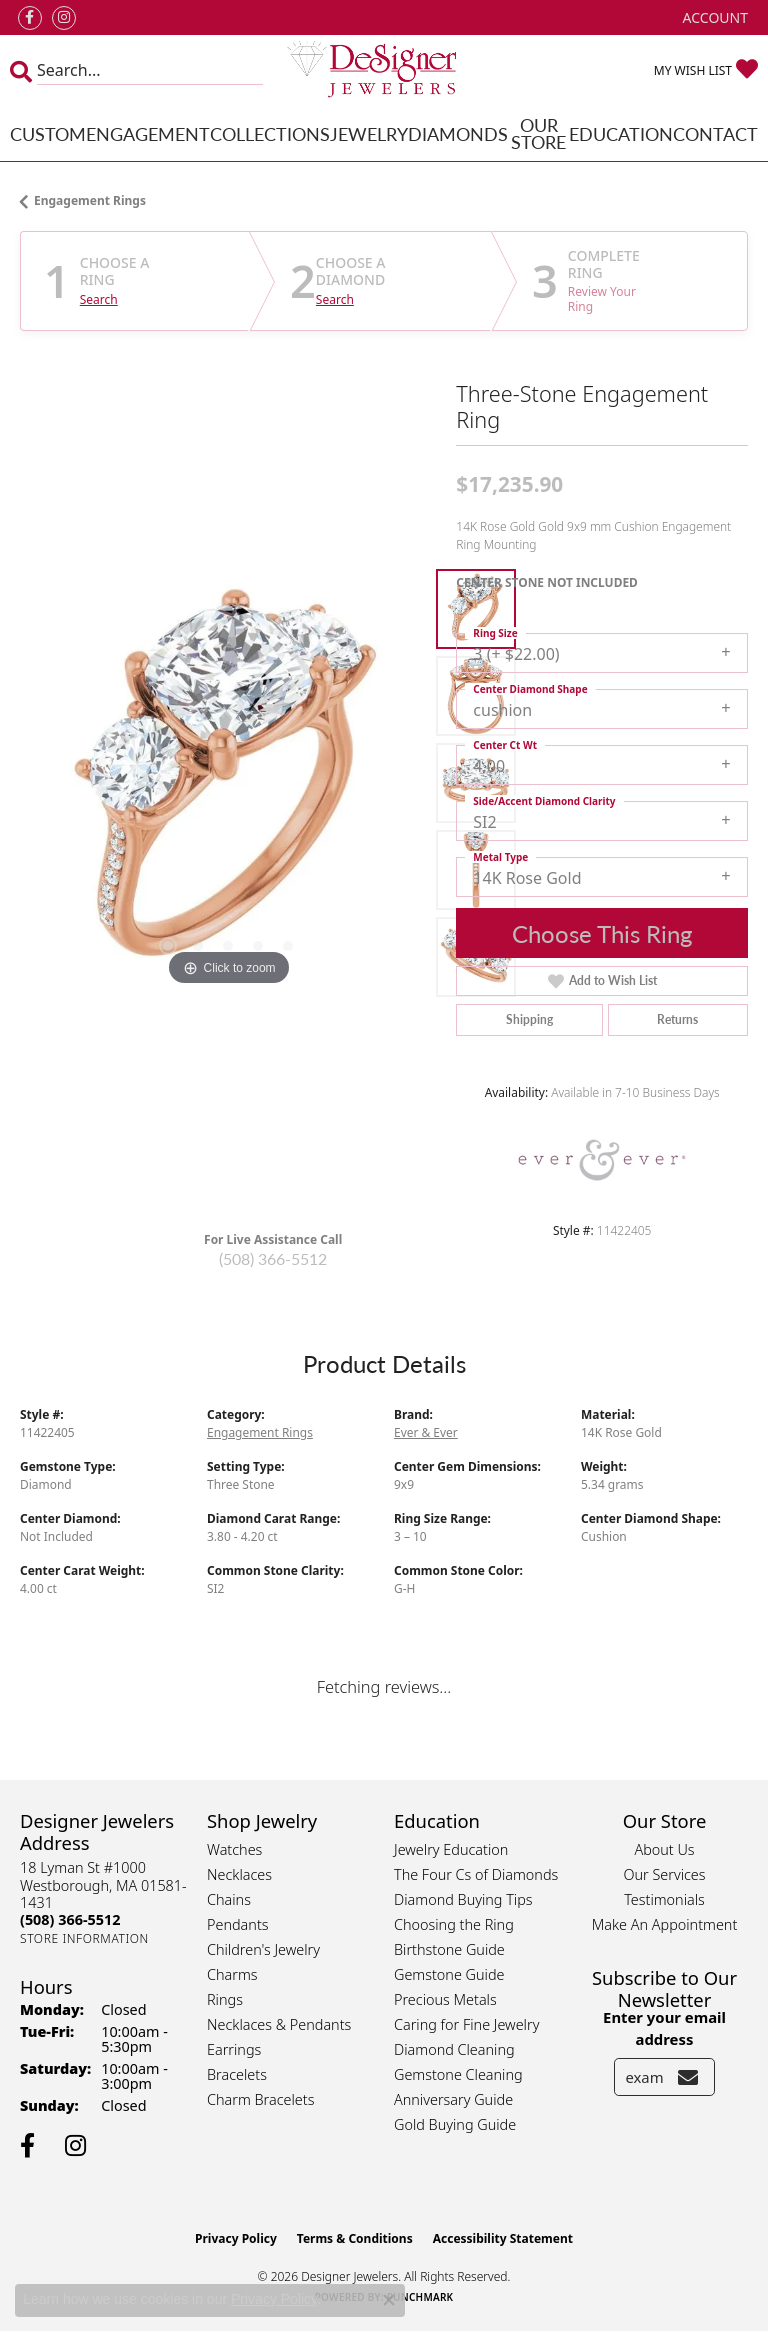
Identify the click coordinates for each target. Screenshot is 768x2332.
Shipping (529, 1019)
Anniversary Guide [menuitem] (453, 2099)
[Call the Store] (70, 1919)
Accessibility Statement (503, 2238)
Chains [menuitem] (229, 1899)
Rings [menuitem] (225, 1999)
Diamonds (458, 133)
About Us (664, 1849)
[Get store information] (84, 1938)
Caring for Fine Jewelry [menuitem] (466, 2024)
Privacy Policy (236, 2238)
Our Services (664, 1874)
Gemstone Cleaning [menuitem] (458, 2074)
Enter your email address (664, 2028)
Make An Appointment (665, 1924)
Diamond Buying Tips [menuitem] (463, 1899)
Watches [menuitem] (234, 1849)
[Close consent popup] (389, 2300)
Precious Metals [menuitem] (445, 1999)
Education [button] (621, 133)
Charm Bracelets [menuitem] (260, 2099)
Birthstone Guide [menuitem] (449, 1949)
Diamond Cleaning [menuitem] (454, 2049)
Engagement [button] (148, 133)
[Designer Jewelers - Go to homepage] (384, 70)
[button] (713, 17)
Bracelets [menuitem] (237, 2074)
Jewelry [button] (369, 133)
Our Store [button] (538, 133)
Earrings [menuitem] (234, 2049)
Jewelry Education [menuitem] (451, 1849)
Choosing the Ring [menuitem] (454, 1924)
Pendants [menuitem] (238, 1924)
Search (99, 300)
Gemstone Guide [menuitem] (449, 1974)
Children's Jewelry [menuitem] (263, 1949)
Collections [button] (270, 133)
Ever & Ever (426, 1432)
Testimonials (664, 1899)
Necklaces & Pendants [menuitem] (279, 2024)
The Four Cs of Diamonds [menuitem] (476, 1874)
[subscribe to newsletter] (688, 2077)
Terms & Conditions (355, 2238)
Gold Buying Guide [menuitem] (455, 2124)
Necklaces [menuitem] (239, 1874)
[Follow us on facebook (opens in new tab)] (30, 18)
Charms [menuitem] (232, 1974)
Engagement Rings (90, 200)
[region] (228, 783)
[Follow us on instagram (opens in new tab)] (64, 18)
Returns (677, 1019)
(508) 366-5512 (273, 1258)
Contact (715, 133)
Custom (48, 133)
